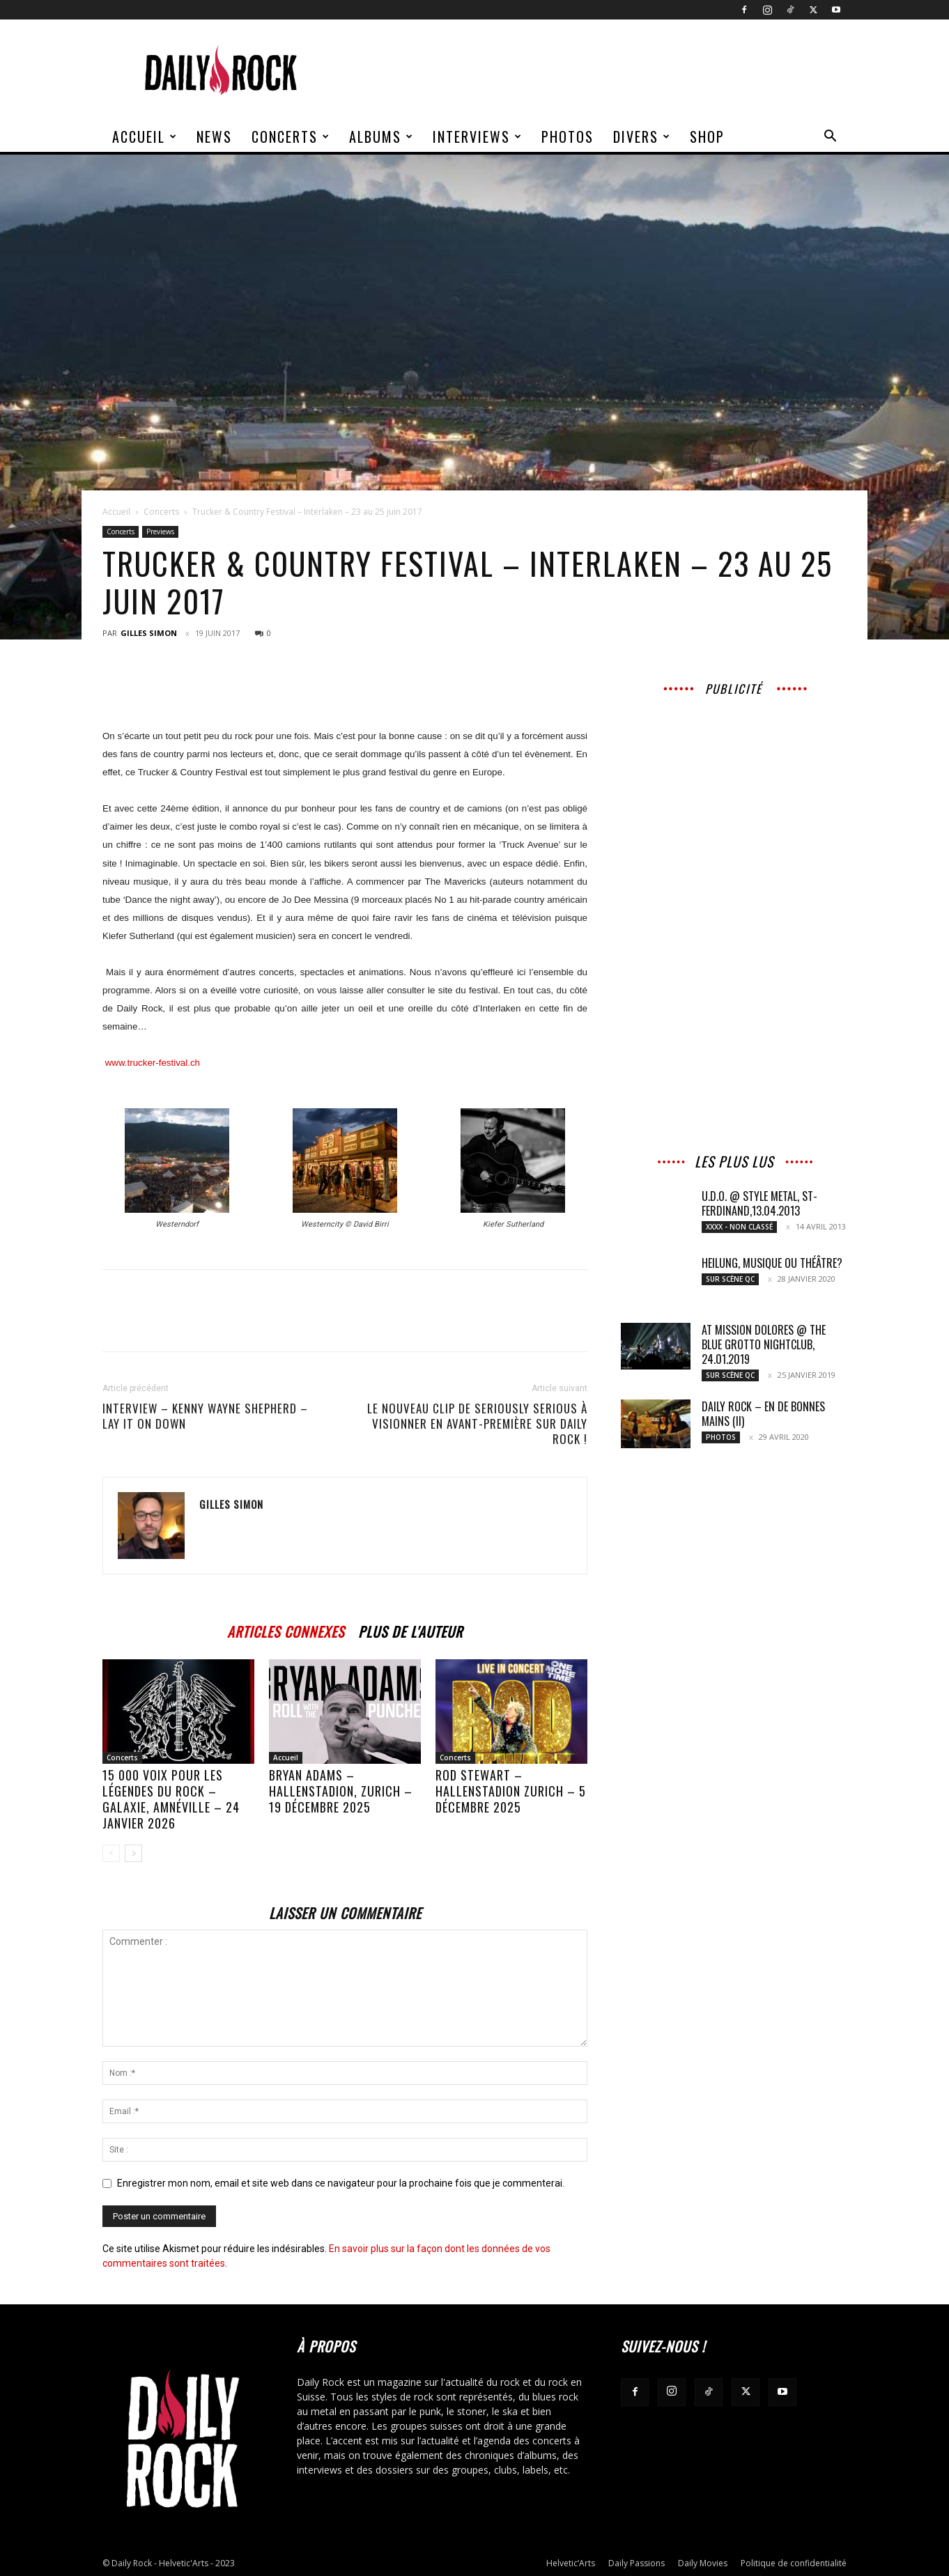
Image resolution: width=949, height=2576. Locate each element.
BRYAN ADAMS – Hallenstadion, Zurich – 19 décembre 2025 (340, 1791)
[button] (830, 137)
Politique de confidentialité (794, 2563)
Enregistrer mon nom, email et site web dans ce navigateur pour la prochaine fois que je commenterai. (340, 2183)
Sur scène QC (730, 1279)
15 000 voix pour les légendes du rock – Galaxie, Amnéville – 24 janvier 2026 (171, 1799)
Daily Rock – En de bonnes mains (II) (763, 1413)
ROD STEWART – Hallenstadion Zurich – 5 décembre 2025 (510, 1791)
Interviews (478, 136)
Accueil (145, 136)
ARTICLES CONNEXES (285, 1629)
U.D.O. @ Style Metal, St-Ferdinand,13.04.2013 (759, 1203)
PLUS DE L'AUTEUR (410, 1629)
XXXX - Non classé (739, 1227)
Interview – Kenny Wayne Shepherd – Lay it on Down (205, 1416)
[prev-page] (111, 1853)
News (214, 136)
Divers (642, 136)
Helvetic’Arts (570, 2563)
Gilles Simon (149, 633)
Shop (707, 136)
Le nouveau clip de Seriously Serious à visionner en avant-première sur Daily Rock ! (477, 1424)
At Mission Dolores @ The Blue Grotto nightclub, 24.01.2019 (764, 1344)
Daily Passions (636, 2563)
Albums (381, 136)
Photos (567, 136)
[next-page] (133, 1853)
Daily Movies (702, 2563)
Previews (160, 531)
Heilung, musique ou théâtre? (772, 1263)
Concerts (291, 136)
